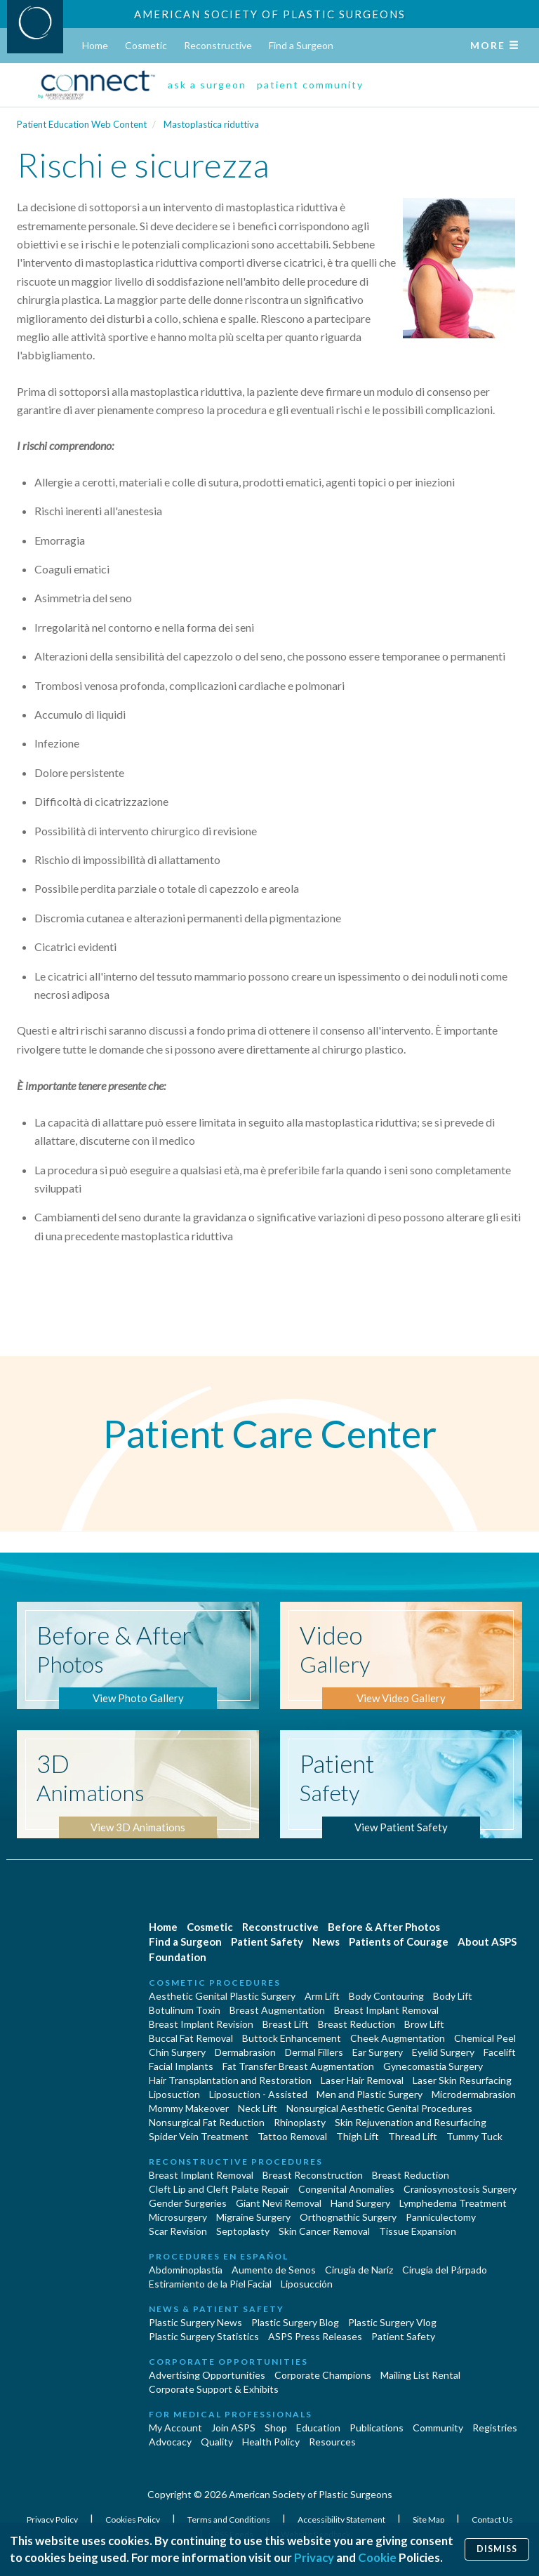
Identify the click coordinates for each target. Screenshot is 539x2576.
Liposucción (307, 2284)
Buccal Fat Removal (191, 2038)
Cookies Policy (133, 2519)
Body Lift (452, 1996)
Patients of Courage (398, 1941)
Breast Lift (285, 2024)
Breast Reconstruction (312, 2175)
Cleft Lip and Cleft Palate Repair (219, 2189)
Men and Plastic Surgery (369, 2094)
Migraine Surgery (253, 2217)
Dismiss (497, 2549)
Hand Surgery (360, 2203)
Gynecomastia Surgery (433, 2066)
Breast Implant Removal (386, 2010)
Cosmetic (146, 45)
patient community (310, 85)
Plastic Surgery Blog (295, 2322)
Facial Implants (181, 2066)
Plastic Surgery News (195, 2322)
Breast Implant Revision (201, 2024)
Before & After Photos (384, 1926)
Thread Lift (412, 2136)
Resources (332, 2442)
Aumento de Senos (274, 2270)
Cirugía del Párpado (444, 2270)
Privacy (314, 2557)
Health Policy (271, 2442)
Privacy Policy (53, 2519)
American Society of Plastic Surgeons (270, 14)
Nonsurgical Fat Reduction (207, 2122)
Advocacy (170, 2442)
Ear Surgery (377, 2052)
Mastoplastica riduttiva (211, 124)
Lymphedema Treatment (453, 2203)
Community (438, 2428)
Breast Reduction (356, 2024)
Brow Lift (424, 2024)
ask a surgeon (207, 85)
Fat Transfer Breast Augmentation (298, 2066)
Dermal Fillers (314, 2052)
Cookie (377, 2557)
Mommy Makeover (189, 2108)
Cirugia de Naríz (359, 2270)
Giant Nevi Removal (278, 2203)
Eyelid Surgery (443, 2052)
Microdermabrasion (474, 2094)
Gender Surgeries (188, 2203)
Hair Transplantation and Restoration (230, 2080)
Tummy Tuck (474, 2136)
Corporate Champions (322, 2375)
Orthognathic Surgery (348, 2217)
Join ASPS (233, 2428)
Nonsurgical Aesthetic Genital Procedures (379, 2108)
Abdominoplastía (185, 2270)
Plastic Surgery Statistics (204, 2336)
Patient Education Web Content (82, 124)
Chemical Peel (485, 2038)
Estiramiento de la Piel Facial (210, 2284)
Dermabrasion (245, 2052)
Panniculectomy (441, 2217)
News (326, 1941)
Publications (377, 2428)
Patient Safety (267, 1941)
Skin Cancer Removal (324, 2231)
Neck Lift (257, 2108)
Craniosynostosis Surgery (460, 2189)
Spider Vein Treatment (198, 2136)
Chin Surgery (177, 2052)
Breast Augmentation (277, 2010)
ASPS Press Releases (315, 2336)
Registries (494, 2428)
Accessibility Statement (342, 2519)
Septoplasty (243, 2231)
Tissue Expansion (417, 2231)
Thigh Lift (357, 2136)
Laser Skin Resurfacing (462, 2080)
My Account (175, 2428)
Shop (276, 2428)
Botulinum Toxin (184, 2010)
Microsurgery (178, 2217)
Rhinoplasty (300, 2122)
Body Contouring (386, 1996)
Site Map (429, 2519)
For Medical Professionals (230, 2414)
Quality (217, 2442)
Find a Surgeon (301, 45)
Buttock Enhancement (291, 2038)
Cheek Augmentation (397, 2038)
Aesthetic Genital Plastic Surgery (222, 1996)
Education (318, 2428)
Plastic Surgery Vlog (392, 2322)
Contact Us (492, 2519)
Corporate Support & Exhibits (214, 2389)
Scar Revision (178, 2231)
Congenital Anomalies (346, 2189)
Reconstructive (218, 45)
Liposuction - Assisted (258, 2094)
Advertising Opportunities (207, 2375)
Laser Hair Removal (362, 2080)
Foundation (177, 1957)
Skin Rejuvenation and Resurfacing (410, 2122)
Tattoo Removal (292, 2136)
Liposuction (174, 2094)
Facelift (500, 2052)
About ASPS (487, 1941)
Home (95, 45)
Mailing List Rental (420, 2375)
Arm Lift (322, 1996)
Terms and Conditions (229, 2519)
